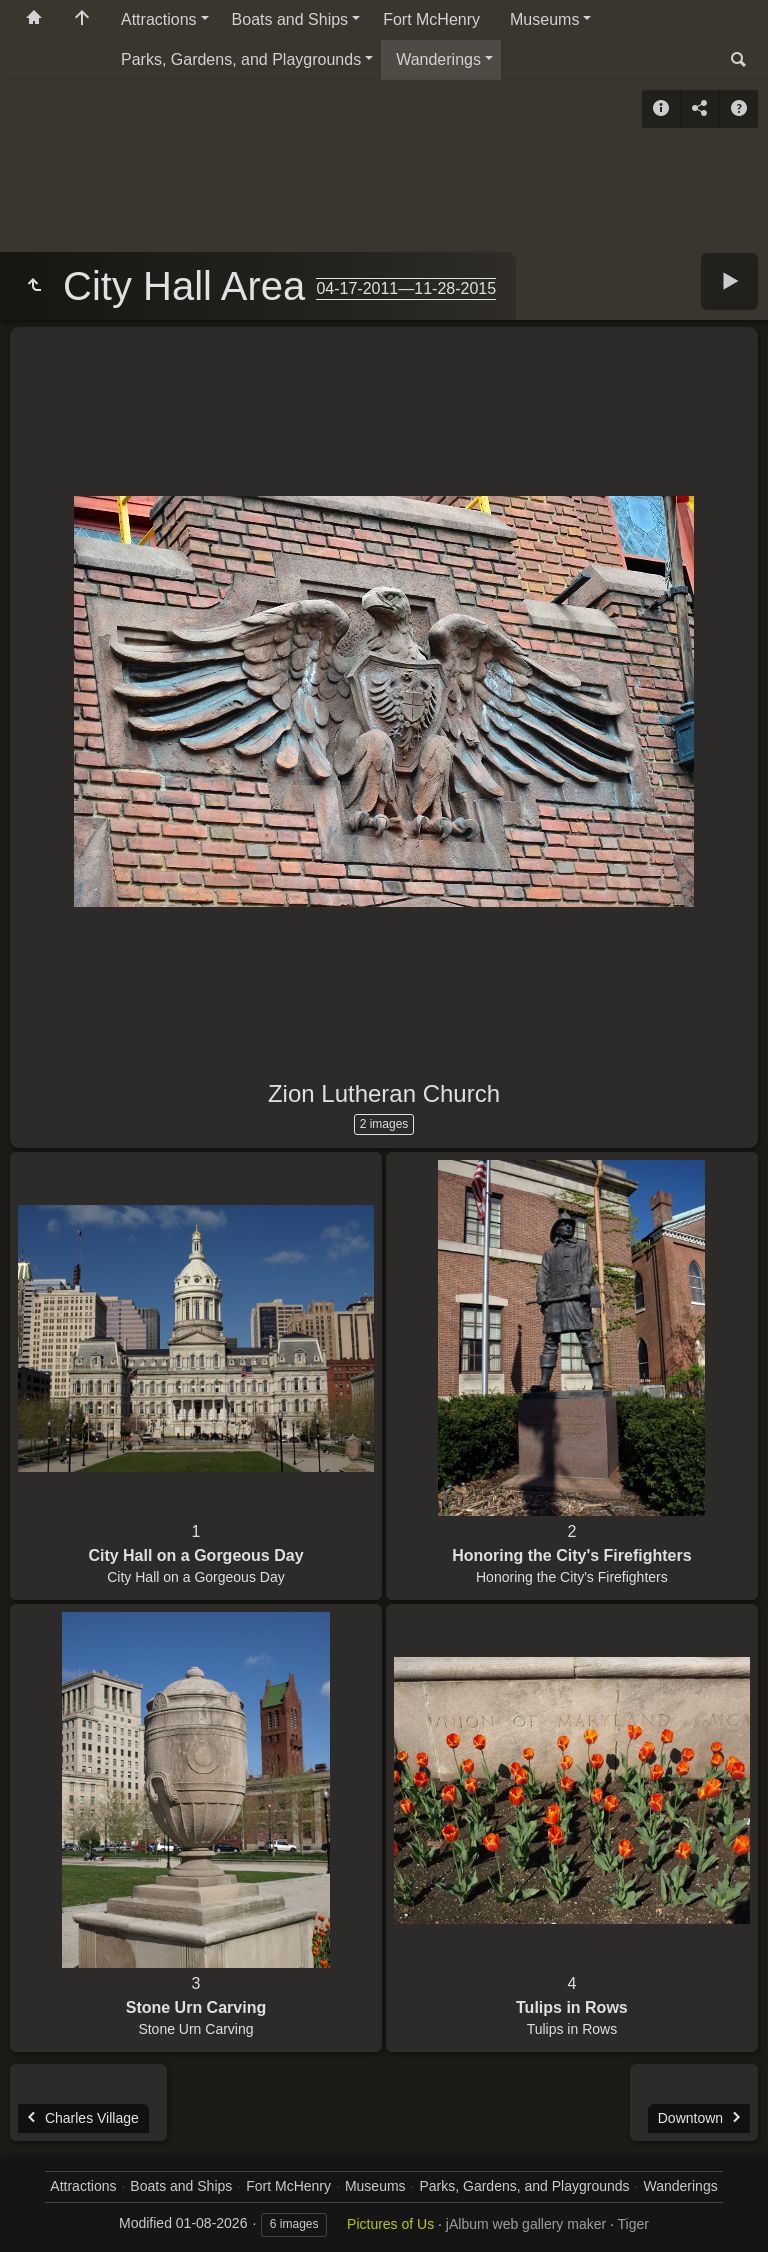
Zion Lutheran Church (384, 1093)
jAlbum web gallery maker (526, 2224)
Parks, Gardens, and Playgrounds (241, 59)
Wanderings (438, 59)
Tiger (633, 2224)
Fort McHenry (431, 19)
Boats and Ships (290, 19)
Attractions (159, 19)
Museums (544, 19)
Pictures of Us (390, 2224)
